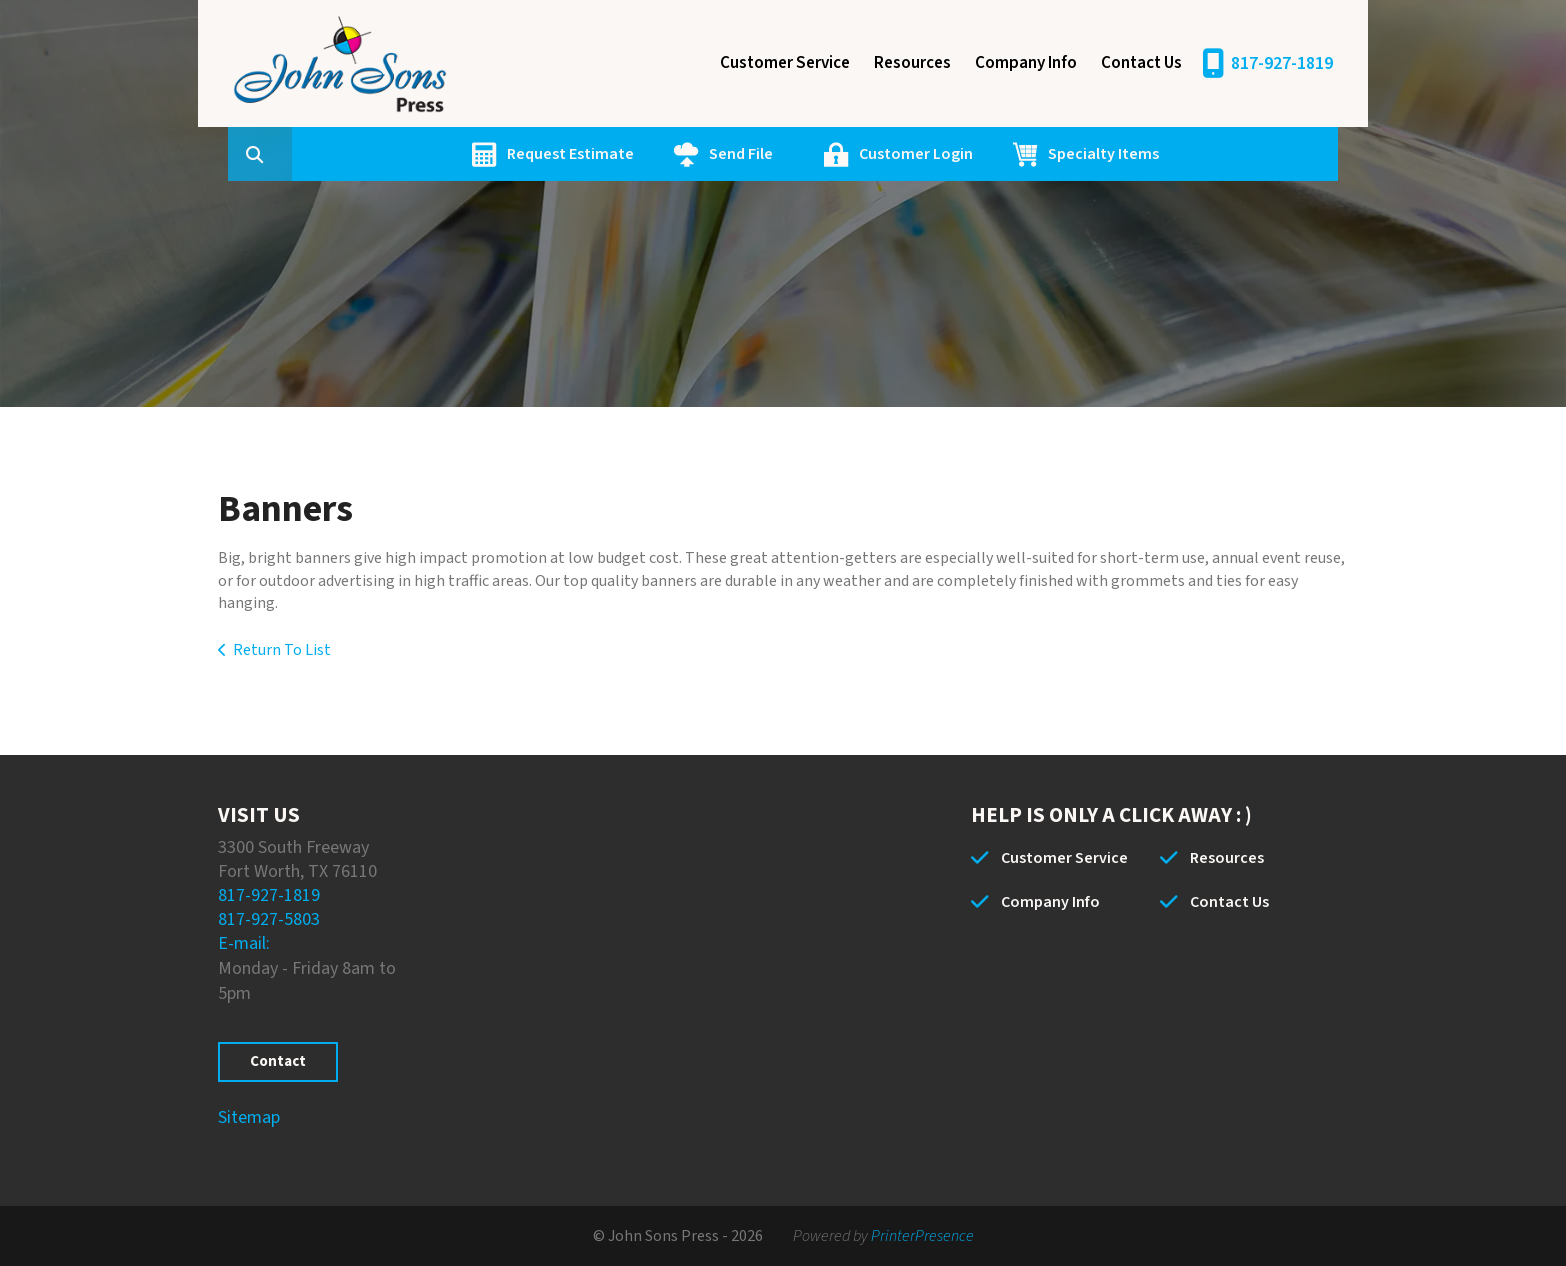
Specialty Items (1198, 154)
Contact (278, 1061)
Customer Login (1011, 154)
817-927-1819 (1282, 63)
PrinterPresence (922, 1236)
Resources (912, 63)
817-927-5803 (269, 919)
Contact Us (1141, 63)
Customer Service (785, 63)
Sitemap (249, 1117)
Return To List (282, 650)
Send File (836, 154)
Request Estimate (665, 154)
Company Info (1026, 63)
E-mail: (244, 943)
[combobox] (382, 154)
